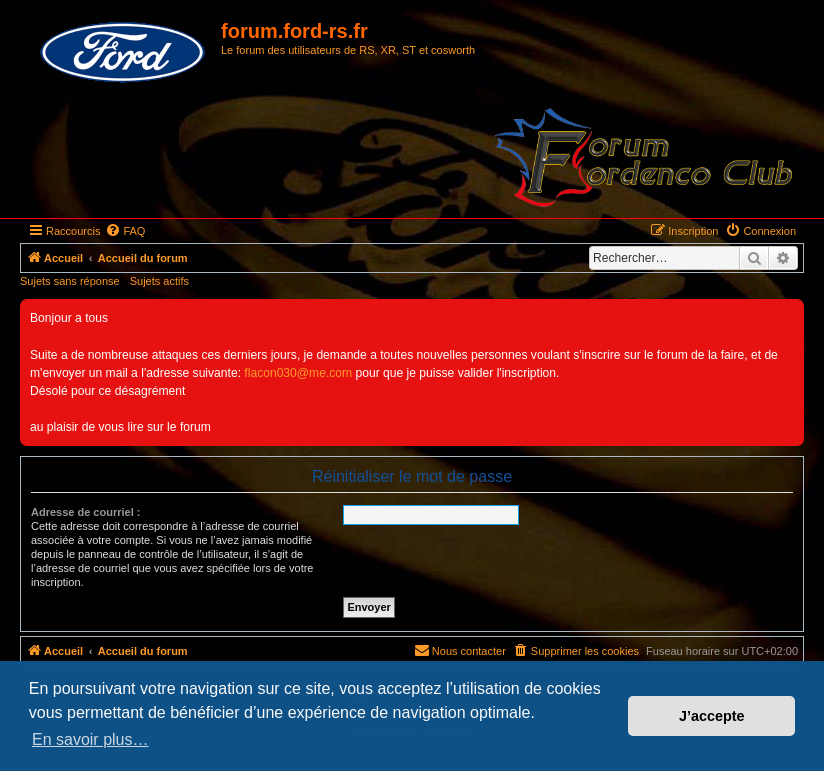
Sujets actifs (159, 281)
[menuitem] (125, 231)
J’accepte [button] (712, 716)
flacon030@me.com (298, 373)
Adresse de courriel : (85, 512)
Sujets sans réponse (70, 281)
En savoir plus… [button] (90, 739)
